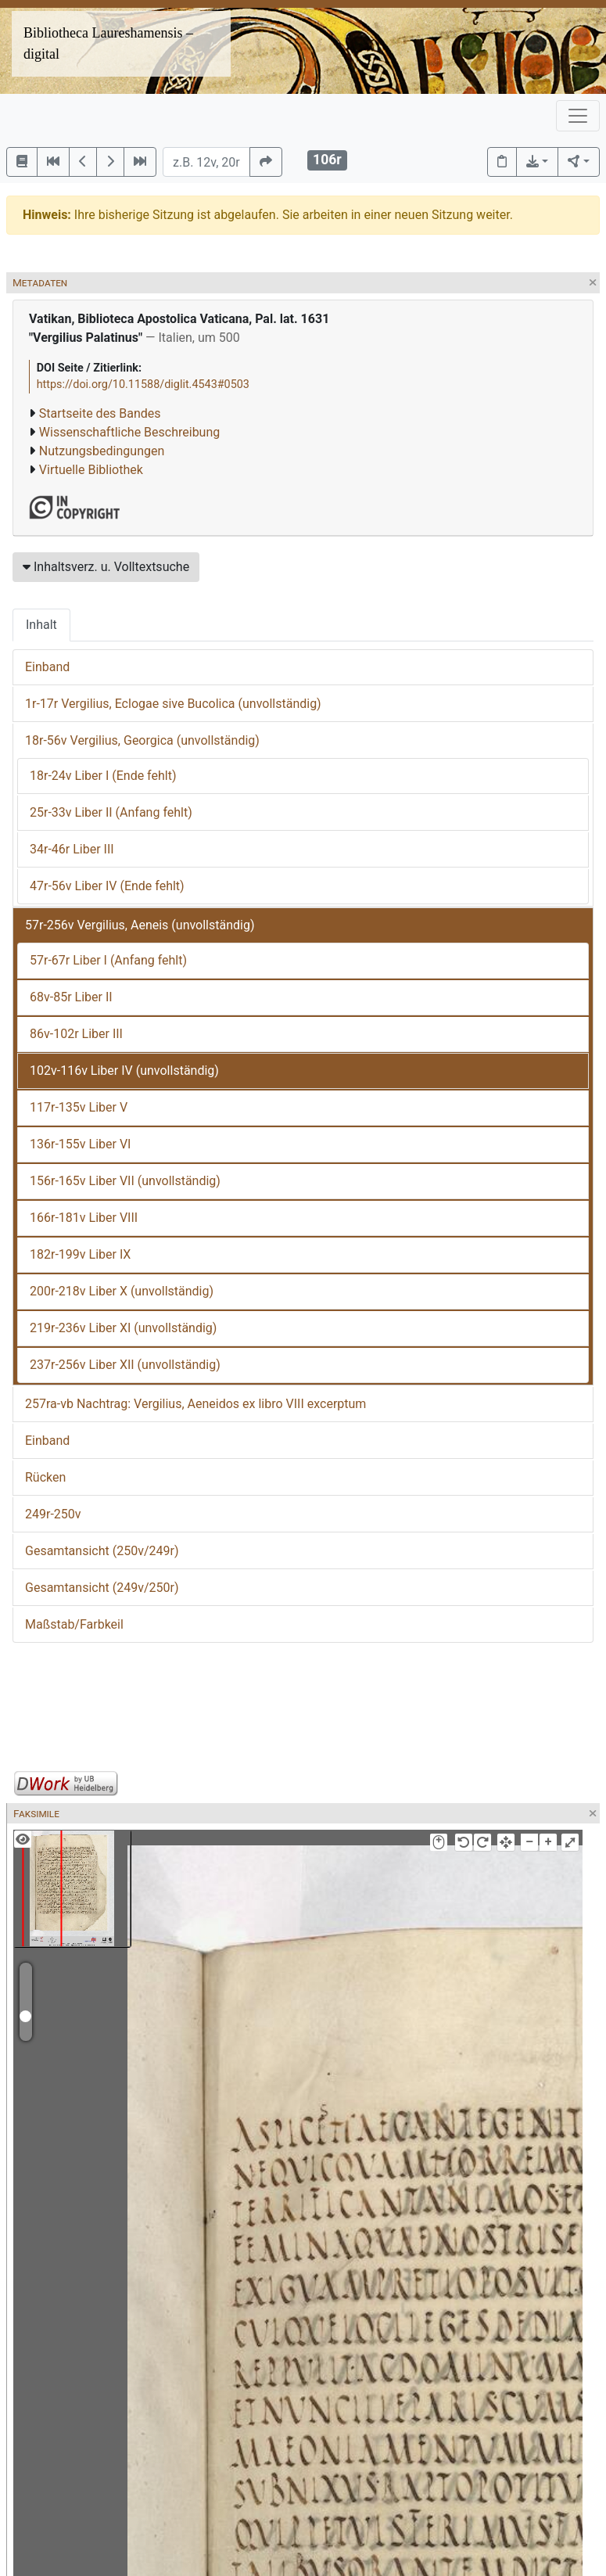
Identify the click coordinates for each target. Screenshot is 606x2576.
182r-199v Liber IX (80, 1254)
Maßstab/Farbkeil (74, 1624)
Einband (47, 666)
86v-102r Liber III (76, 1033)
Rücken (45, 1477)
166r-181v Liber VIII (84, 1217)
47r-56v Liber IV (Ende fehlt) (107, 885)
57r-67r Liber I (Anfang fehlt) (108, 960)
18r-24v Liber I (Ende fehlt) (103, 775)
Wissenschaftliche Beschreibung (129, 432)
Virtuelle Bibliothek (91, 469)
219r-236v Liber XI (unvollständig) (123, 1327)
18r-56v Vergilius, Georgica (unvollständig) (142, 740)
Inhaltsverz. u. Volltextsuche (106, 566)
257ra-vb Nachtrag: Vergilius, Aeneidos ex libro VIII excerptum (195, 1403)
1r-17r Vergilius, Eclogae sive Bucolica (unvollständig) (173, 703)
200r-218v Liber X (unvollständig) (121, 1291)
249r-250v (53, 1514)
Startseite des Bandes (100, 413)
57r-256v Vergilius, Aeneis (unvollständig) (140, 925)
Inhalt (41, 624)
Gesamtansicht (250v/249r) (101, 1550)
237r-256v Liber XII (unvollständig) (125, 1364)
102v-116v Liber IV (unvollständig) (124, 1070)
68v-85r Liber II (71, 997)
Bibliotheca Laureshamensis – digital (108, 43)
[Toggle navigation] (578, 115)
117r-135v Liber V (78, 1107)
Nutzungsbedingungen (101, 451)
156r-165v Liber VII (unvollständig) (125, 1180)
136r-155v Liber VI (80, 1144)
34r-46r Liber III (72, 849)
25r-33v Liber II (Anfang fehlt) (111, 812)
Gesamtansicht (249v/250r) (101, 1587)
